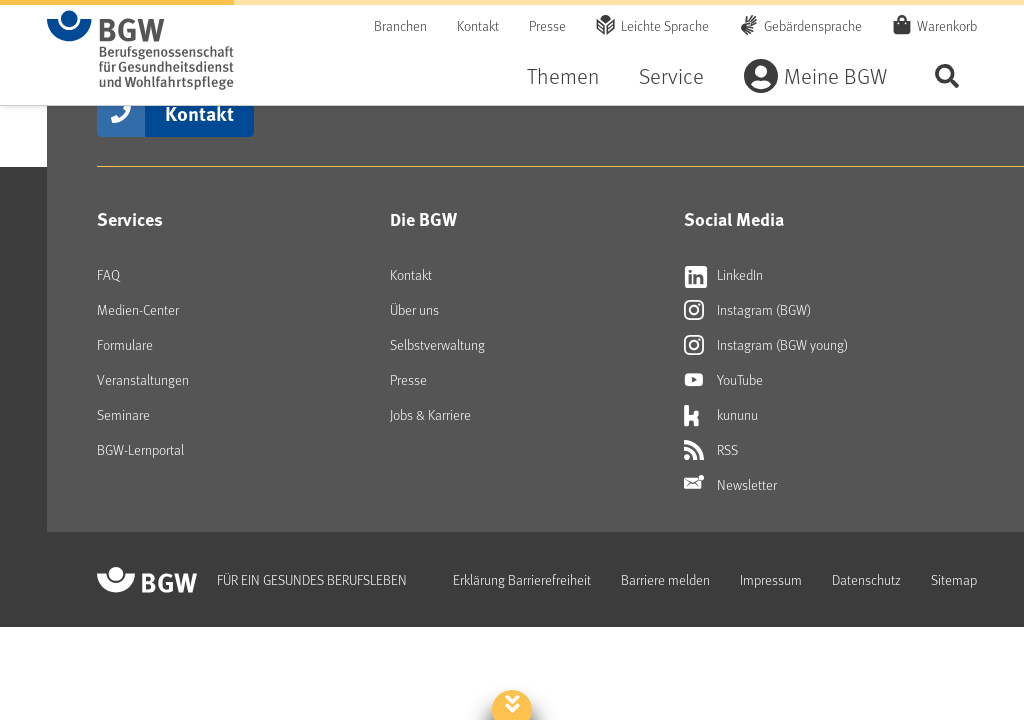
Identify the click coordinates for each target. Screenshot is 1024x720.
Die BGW (423, 219)
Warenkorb (947, 25)
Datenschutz (866, 579)
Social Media (734, 219)
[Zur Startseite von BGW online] (140, 50)
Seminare (123, 414)
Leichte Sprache (665, 25)
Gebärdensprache (813, 25)
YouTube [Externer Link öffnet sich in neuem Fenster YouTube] (723, 380)
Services (130, 219)
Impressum (771, 579)
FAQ (108, 274)
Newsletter (730, 485)
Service (671, 75)
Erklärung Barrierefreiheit (522, 579)
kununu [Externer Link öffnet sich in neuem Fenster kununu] (721, 415)
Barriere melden (665, 579)
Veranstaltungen (143, 379)
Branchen (400, 25)
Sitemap (954, 579)
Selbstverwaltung (437, 344)
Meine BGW (835, 75)
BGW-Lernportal (140, 449)
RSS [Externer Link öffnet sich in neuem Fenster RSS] (711, 450)
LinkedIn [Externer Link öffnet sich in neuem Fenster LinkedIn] (723, 275)
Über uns (414, 309)
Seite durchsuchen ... (947, 75)
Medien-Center (138, 309)
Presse (547, 25)
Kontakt (478, 25)
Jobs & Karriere (430, 414)
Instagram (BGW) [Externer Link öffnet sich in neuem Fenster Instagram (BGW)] (747, 310)
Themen (563, 75)
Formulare (125, 344)
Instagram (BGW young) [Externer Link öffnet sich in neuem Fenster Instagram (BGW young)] (766, 345)
